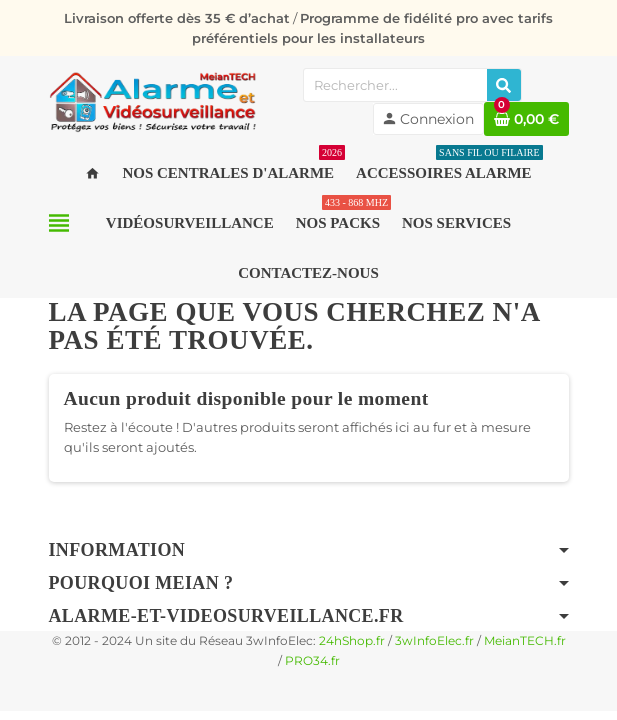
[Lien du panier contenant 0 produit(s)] (526, 119)
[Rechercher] (504, 85)
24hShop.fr (352, 641)
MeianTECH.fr (525, 641)
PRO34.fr (312, 661)
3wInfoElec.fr (434, 641)
